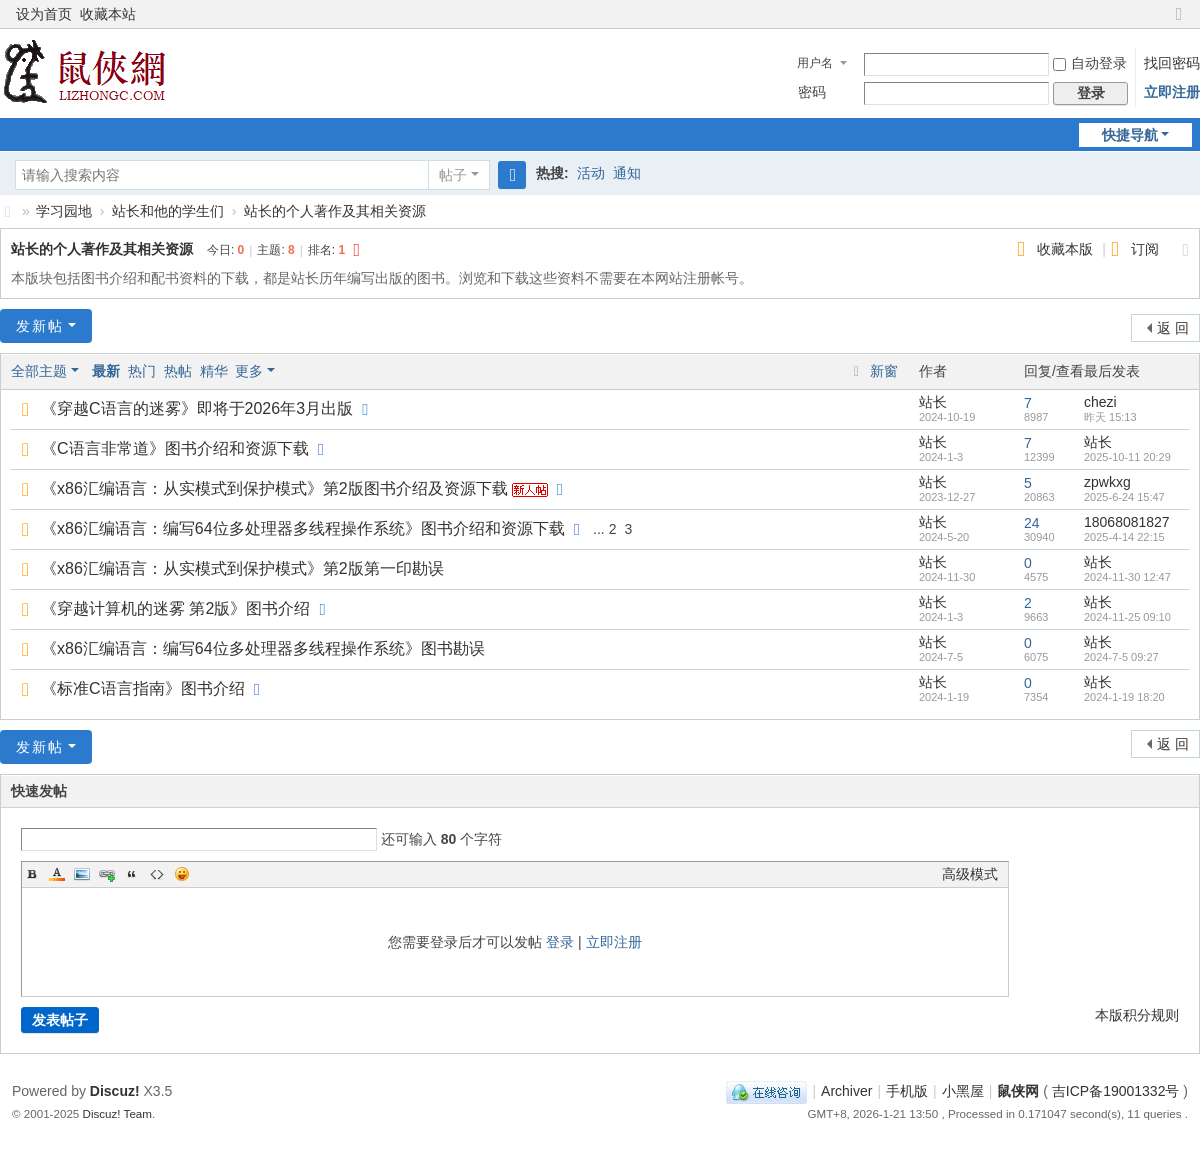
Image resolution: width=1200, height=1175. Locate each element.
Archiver (846, 1091)
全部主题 (39, 371)
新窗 (884, 371)
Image (82, 874)
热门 (142, 371)
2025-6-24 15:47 (1124, 497)
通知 (627, 173)
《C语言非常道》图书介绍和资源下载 (175, 448)
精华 (214, 371)
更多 (249, 371)
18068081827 (1127, 522)
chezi (1100, 402)
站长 (933, 402)
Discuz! (115, 1091)
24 (1032, 523)
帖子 (453, 175)
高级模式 (970, 874)
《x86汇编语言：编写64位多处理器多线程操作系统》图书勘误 (263, 648)
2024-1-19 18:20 (1124, 697)
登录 (560, 942)
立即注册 (1172, 92)
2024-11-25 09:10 (1127, 617)
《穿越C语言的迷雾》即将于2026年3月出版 (197, 408)
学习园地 (64, 211)
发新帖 (40, 326)
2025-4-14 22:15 (1124, 537)
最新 (106, 371)
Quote (132, 874)
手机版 (907, 1091)
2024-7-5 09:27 (1121, 657)
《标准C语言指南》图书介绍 (143, 688)
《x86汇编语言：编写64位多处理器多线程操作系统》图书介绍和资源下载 (303, 528)
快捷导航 (1130, 135)
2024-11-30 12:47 (1127, 577)
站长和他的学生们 (168, 211)
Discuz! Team (117, 1113)
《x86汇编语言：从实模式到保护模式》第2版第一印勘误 (242, 568)
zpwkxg (1107, 482)
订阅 (1145, 249)
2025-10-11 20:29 (1127, 457)
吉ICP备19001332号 (1116, 1091)
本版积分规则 (1137, 1015)
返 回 (1173, 328)
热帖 (178, 371)
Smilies (182, 874)
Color (57, 874)
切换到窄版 (1179, 22)
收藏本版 (1067, 249)
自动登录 (1090, 63)
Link (107, 874)
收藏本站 (108, 14)
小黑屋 (963, 1091)
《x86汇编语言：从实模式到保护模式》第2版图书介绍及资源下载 (274, 488)
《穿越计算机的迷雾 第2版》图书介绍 (175, 608)
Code (157, 874)
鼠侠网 (8, 211)
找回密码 (1172, 63)
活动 (591, 173)
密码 (812, 92)
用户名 (815, 63)
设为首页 (44, 14)
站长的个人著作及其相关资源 (335, 211)
